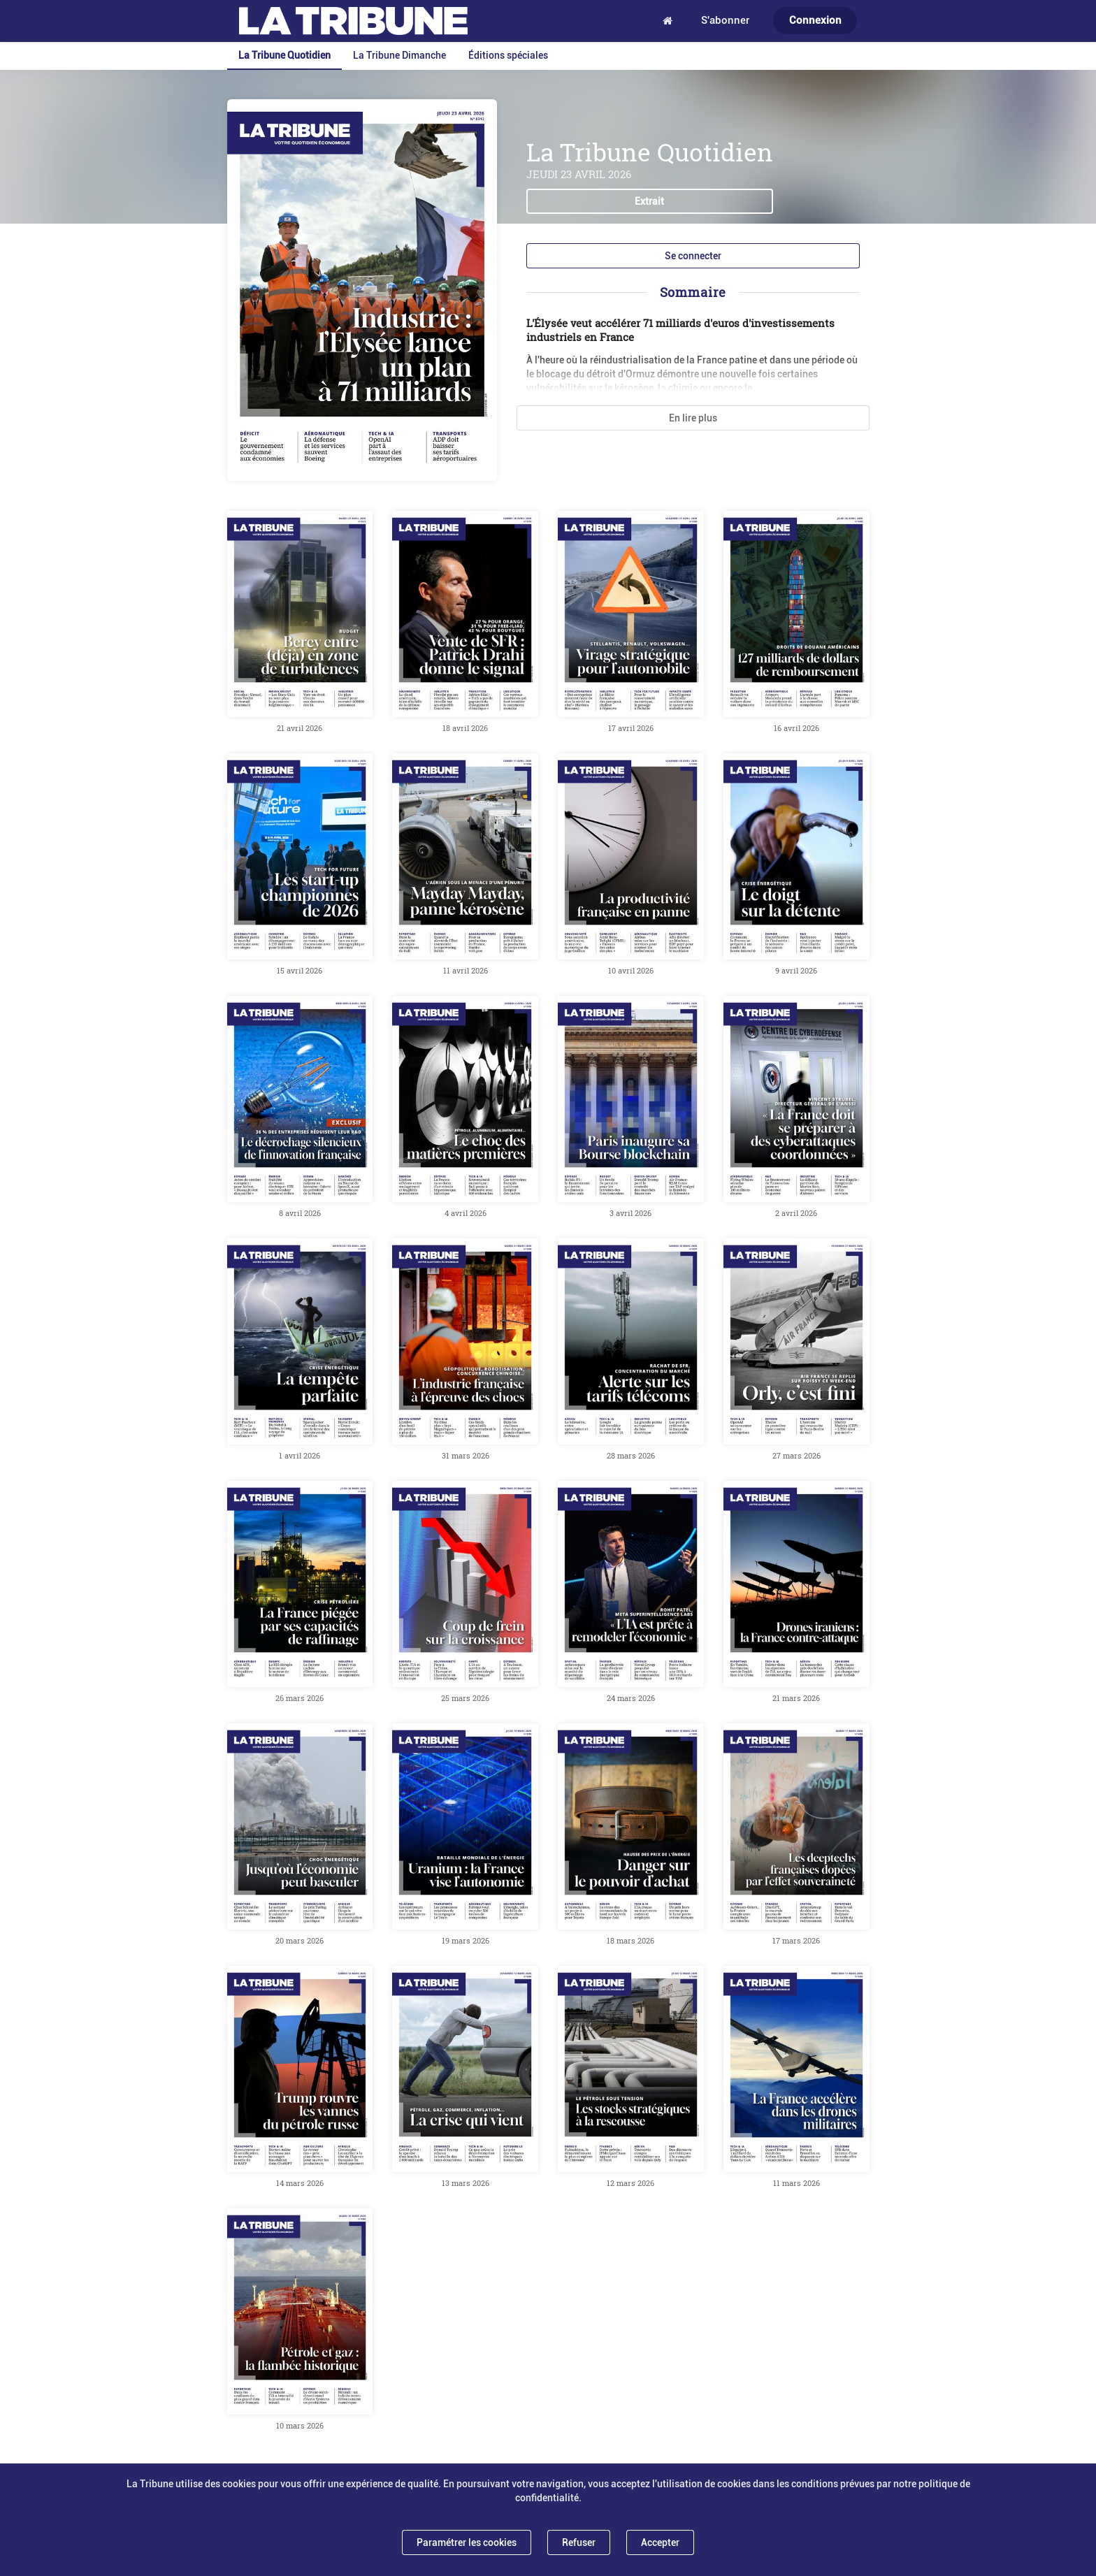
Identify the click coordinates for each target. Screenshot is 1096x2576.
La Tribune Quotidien (284, 55)
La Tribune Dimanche (399, 55)
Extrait (649, 201)
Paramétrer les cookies (467, 2542)
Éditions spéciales (508, 55)
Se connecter (693, 255)
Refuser (579, 2542)
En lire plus (693, 418)
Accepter (660, 2542)
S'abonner (725, 20)
